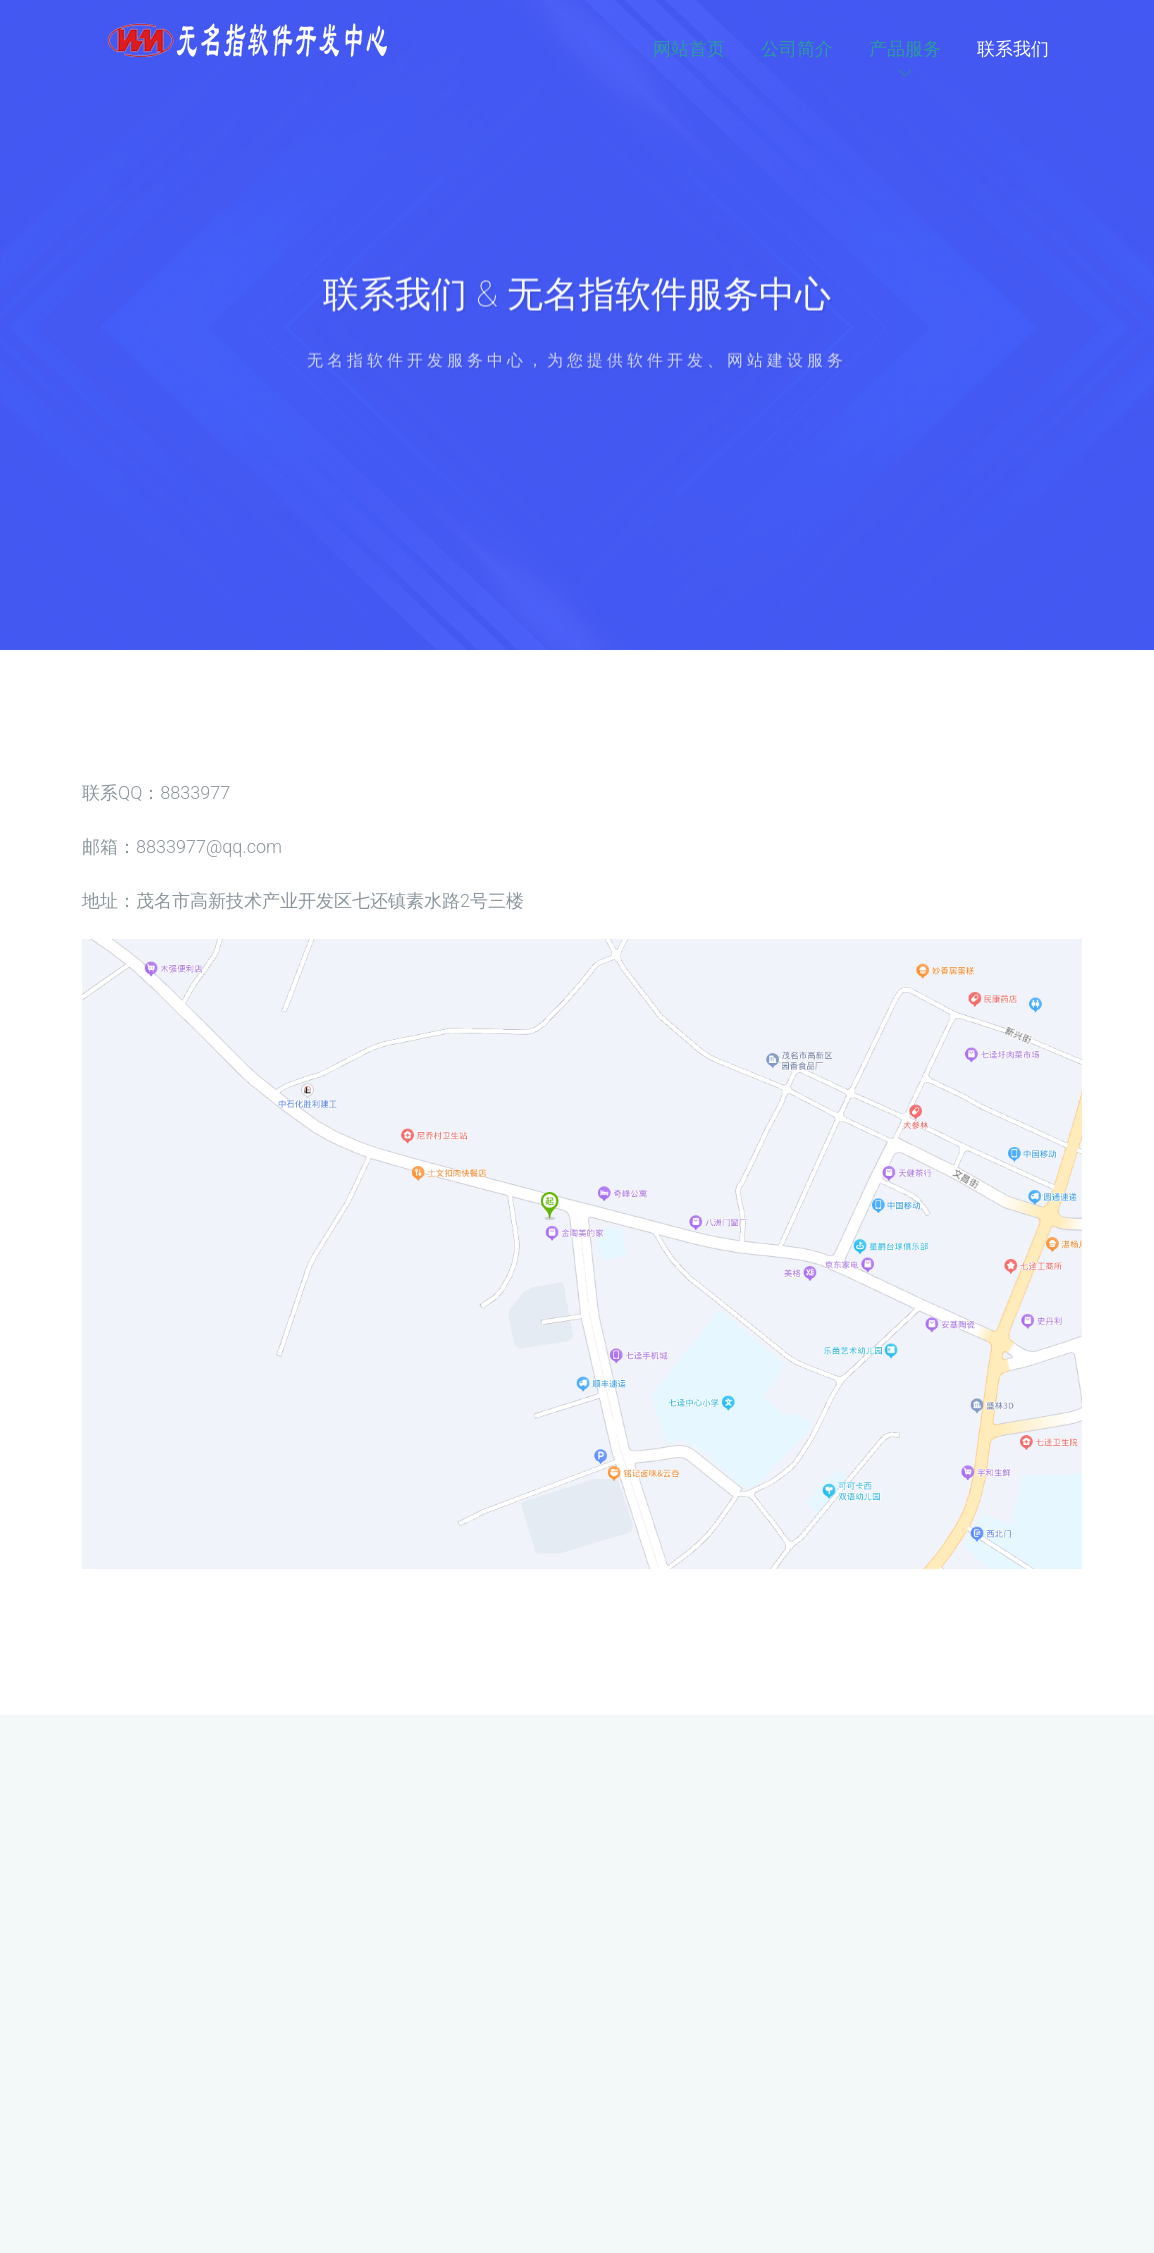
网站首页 (689, 48)
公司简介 (797, 48)
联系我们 (1013, 48)
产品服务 (905, 48)
